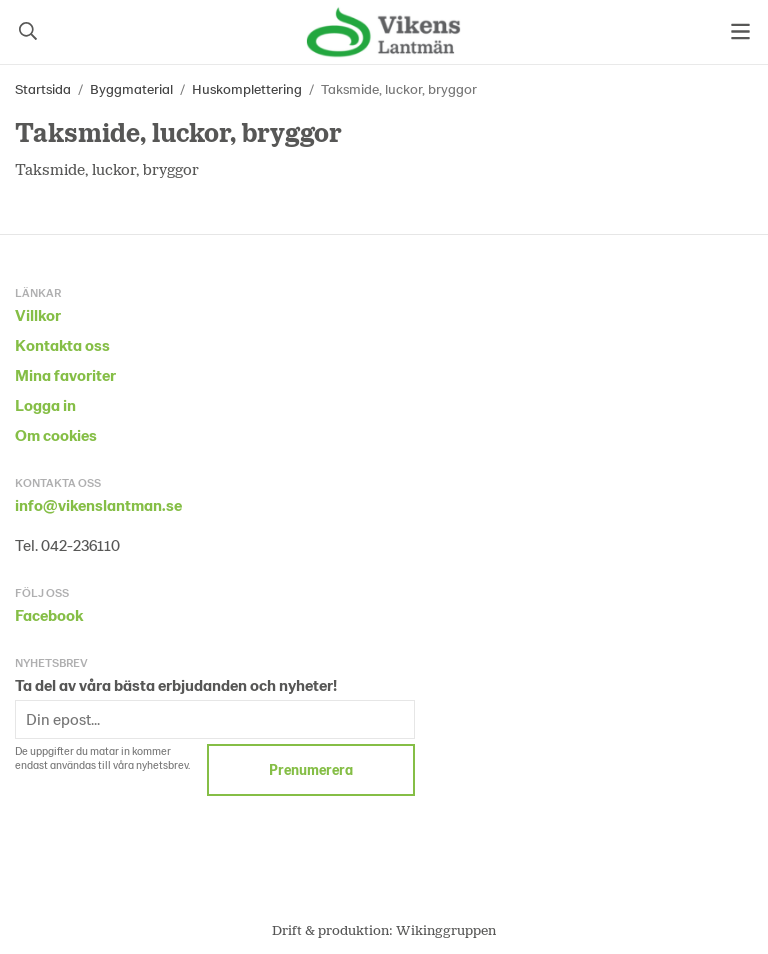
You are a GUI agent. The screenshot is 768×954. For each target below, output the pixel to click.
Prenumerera (311, 769)
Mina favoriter (65, 374)
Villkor (38, 314)
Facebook (49, 614)
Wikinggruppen (446, 929)
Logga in (45, 404)
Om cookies (56, 434)
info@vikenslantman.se (98, 504)
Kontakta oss (62, 344)
